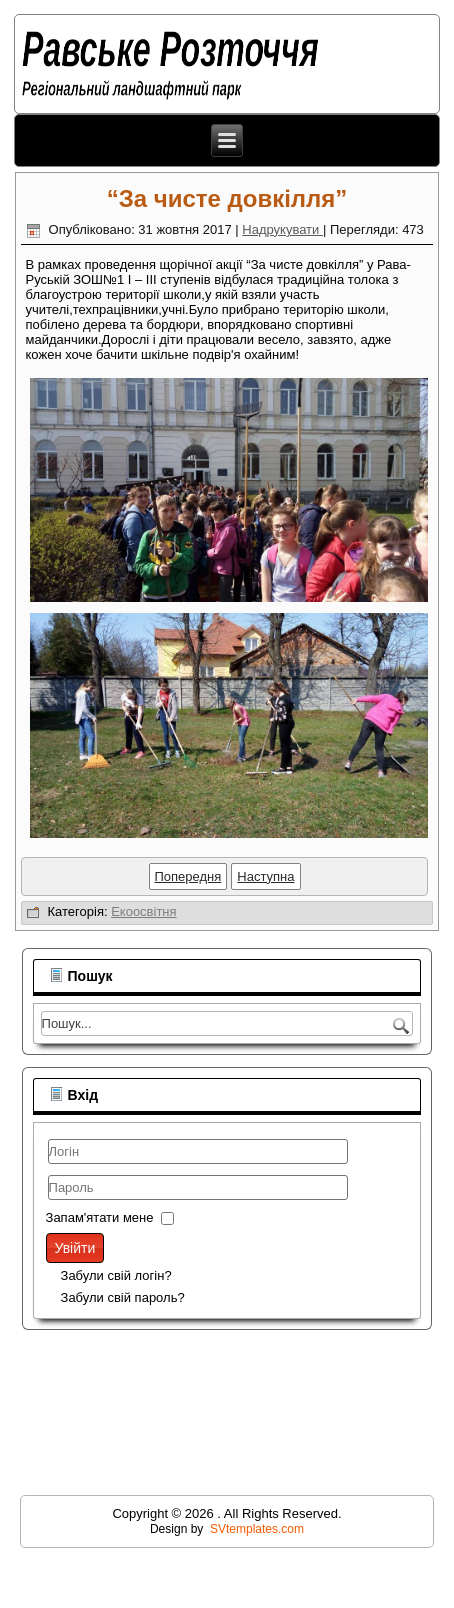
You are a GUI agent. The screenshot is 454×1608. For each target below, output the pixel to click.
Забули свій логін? (116, 1275)
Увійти (75, 1248)
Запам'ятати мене (100, 1217)
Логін (48, 1166)
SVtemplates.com (257, 1529)
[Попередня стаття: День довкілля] (188, 876)
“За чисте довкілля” (227, 198)
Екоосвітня (143, 911)
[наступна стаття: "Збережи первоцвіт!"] (265, 876)
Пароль (48, 1202)
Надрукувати (282, 229)
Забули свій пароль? (123, 1297)
